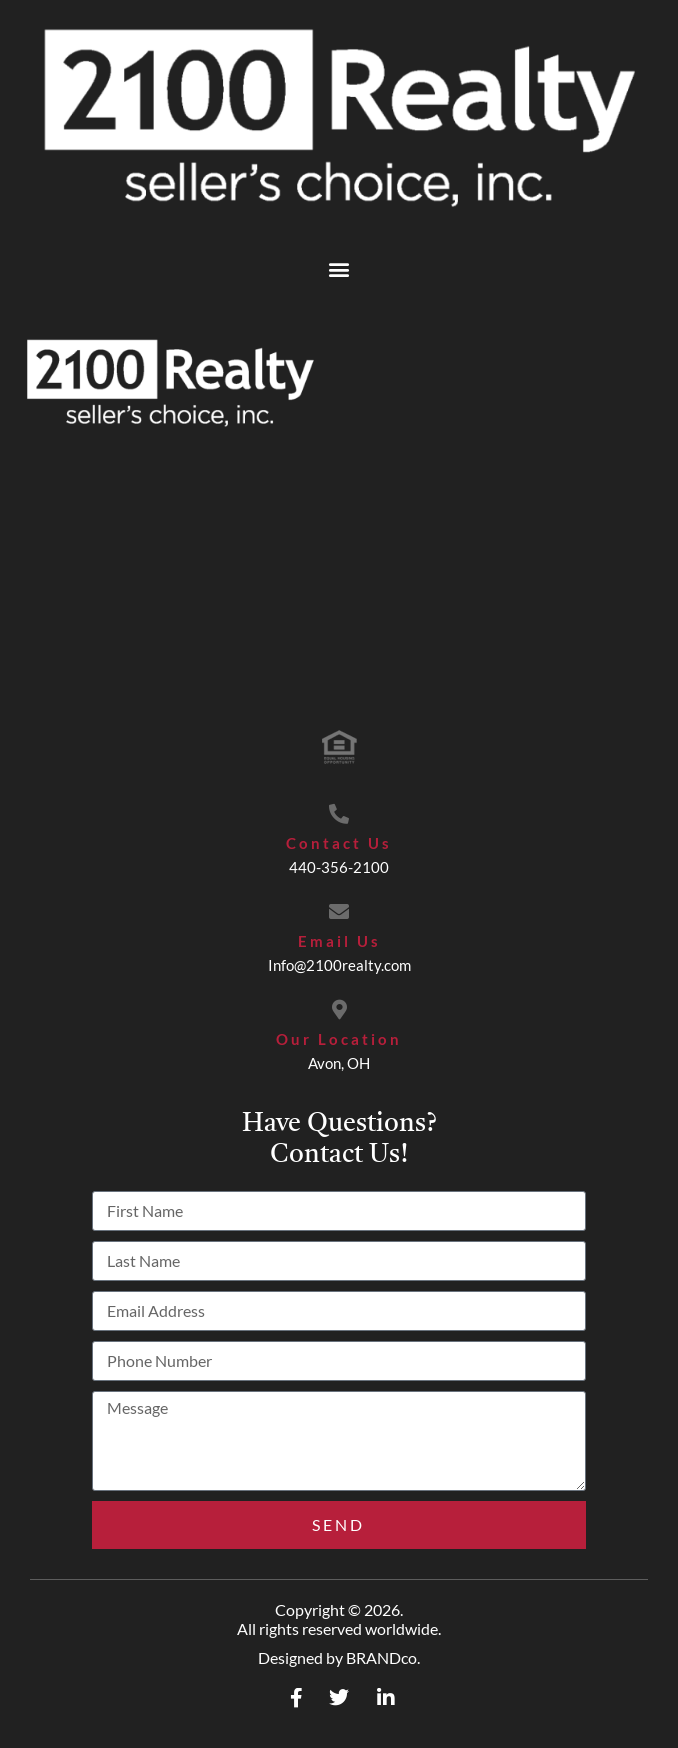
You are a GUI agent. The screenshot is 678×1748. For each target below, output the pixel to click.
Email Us (339, 941)
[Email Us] (339, 912)
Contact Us (339, 843)
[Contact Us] (339, 814)
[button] (339, 268)
